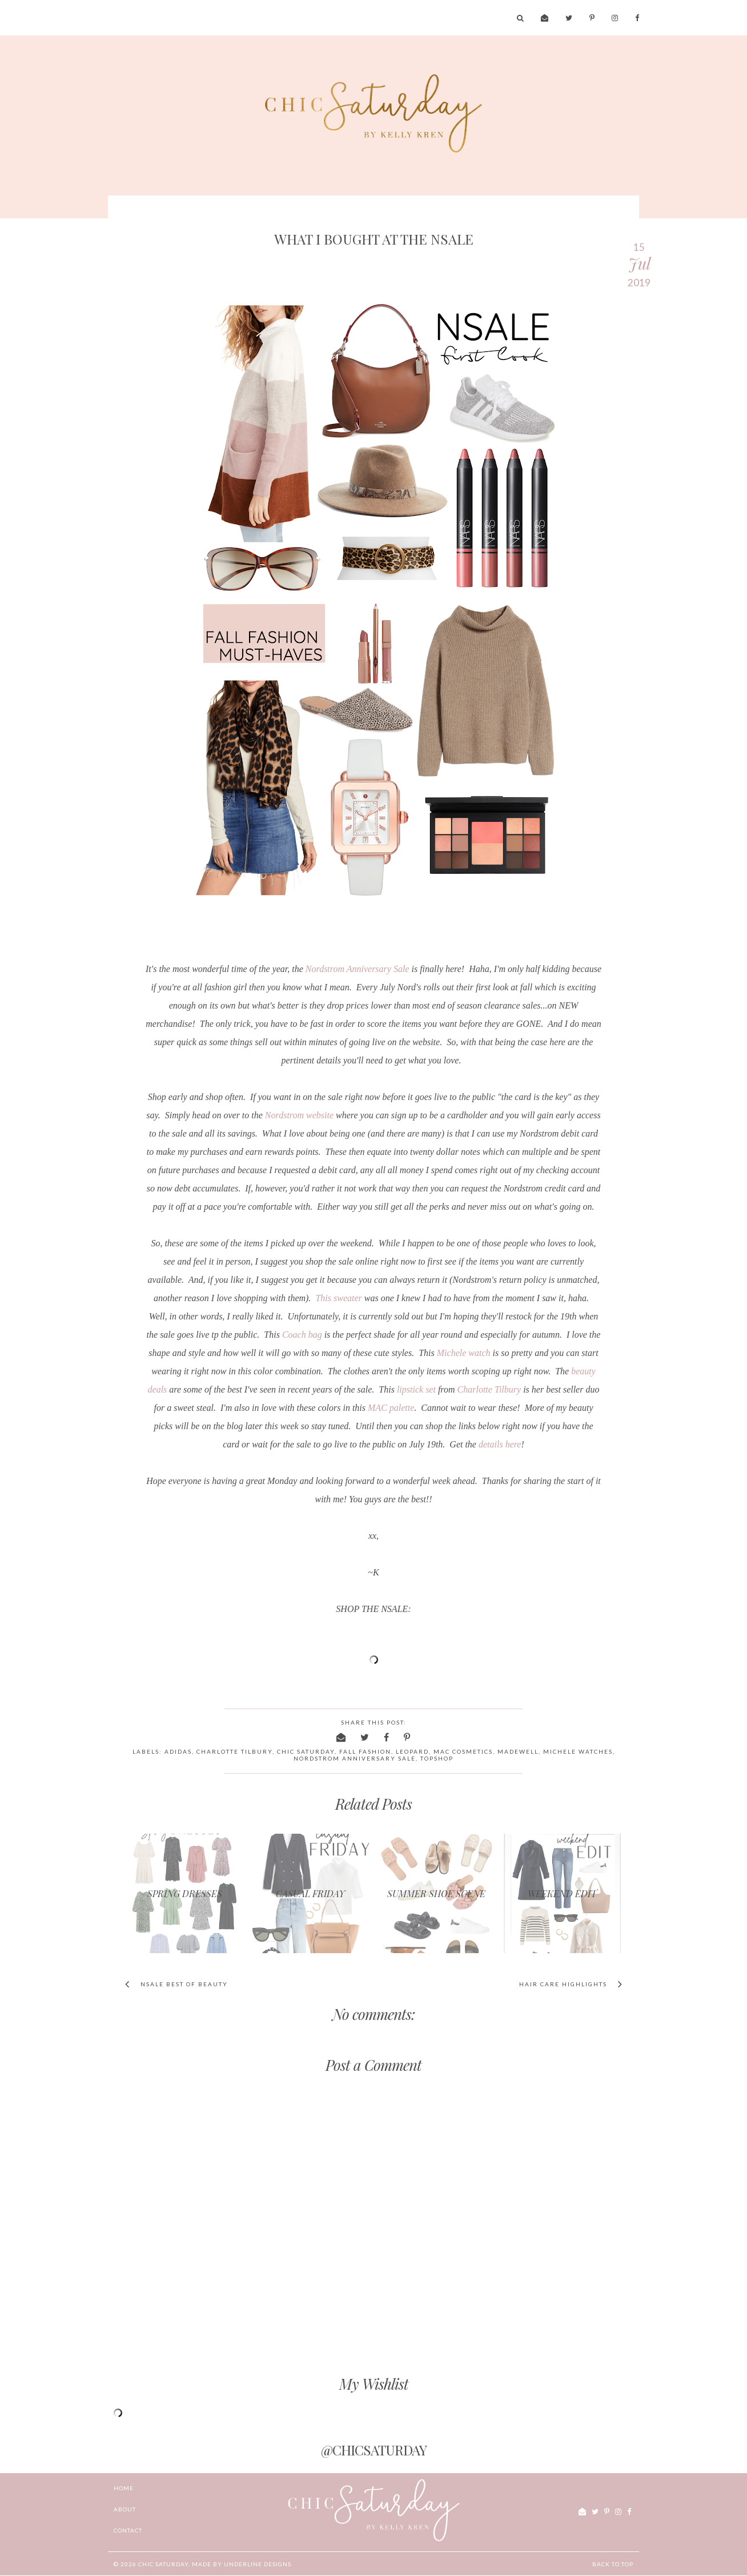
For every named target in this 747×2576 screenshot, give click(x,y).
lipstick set (416, 1389)
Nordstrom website (299, 1115)
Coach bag (302, 1334)
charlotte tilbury (234, 1751)
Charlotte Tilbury (489, 1389)
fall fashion (365, 1751)
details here (498, 1444)
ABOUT (125, 2509)
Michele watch (464, 1353)
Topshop (436, 1758)
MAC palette (391, 1408)
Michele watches (578, 1751)
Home (124, 2488)
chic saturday (306, 1751)
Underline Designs (257, 2564)
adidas (178, 1751)
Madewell (518, 1751)
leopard (412, 1751)
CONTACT (128, 2530)
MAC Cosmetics (463, 1751)
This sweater (338, 1298)
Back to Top (612, 2564)
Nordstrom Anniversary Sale (357, 969)
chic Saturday (163, 2564)
